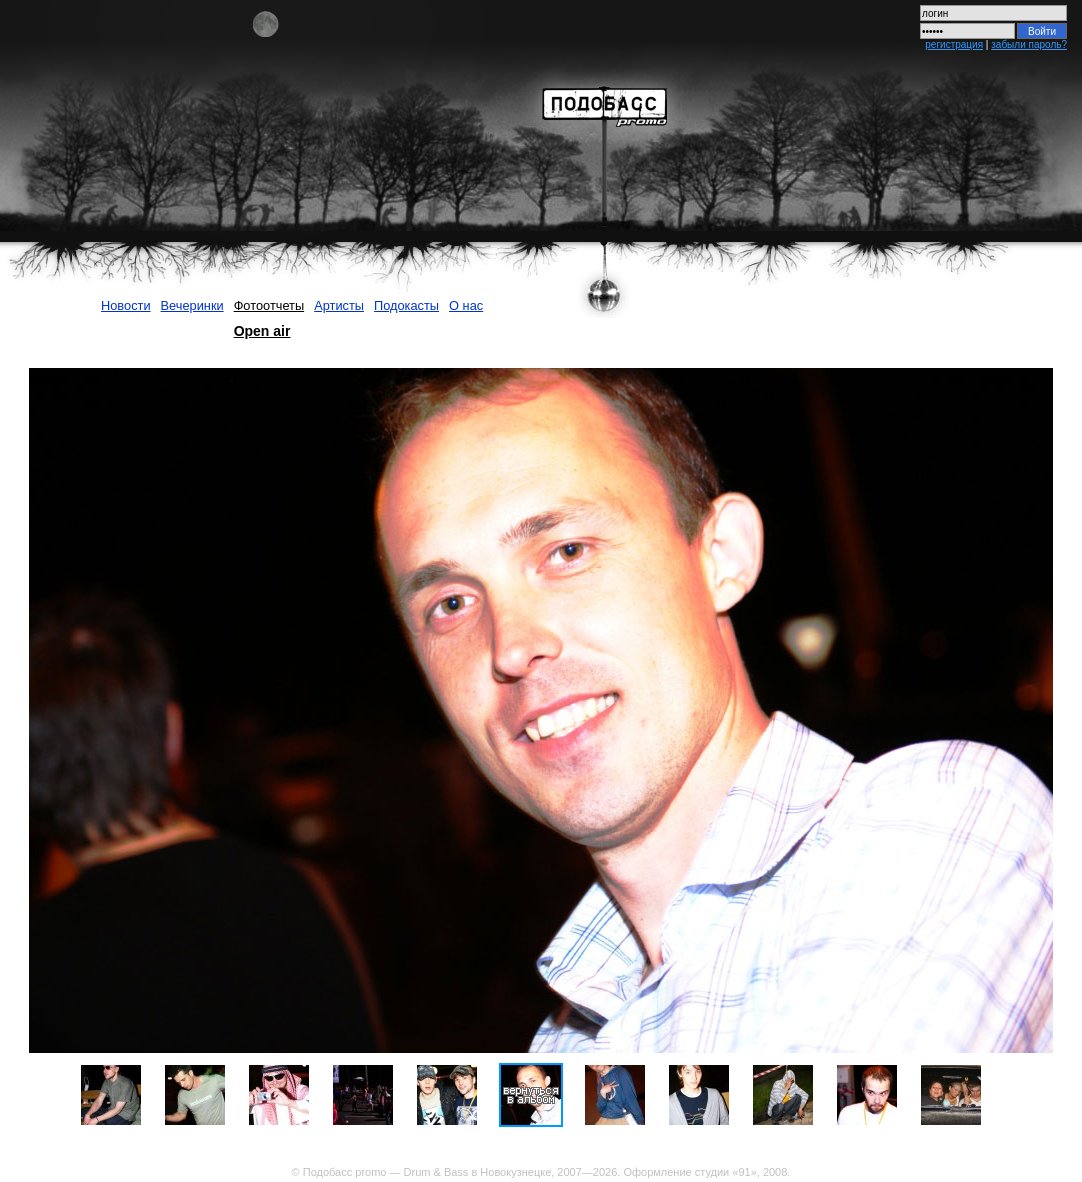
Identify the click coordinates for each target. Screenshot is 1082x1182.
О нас (466, 305)
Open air (262, 331)
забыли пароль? (1029, 44)
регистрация (954, 44)
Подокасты (406, 305)
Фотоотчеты (269, 305)
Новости (126, 305)
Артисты (339, 305)
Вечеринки (192, 305)
